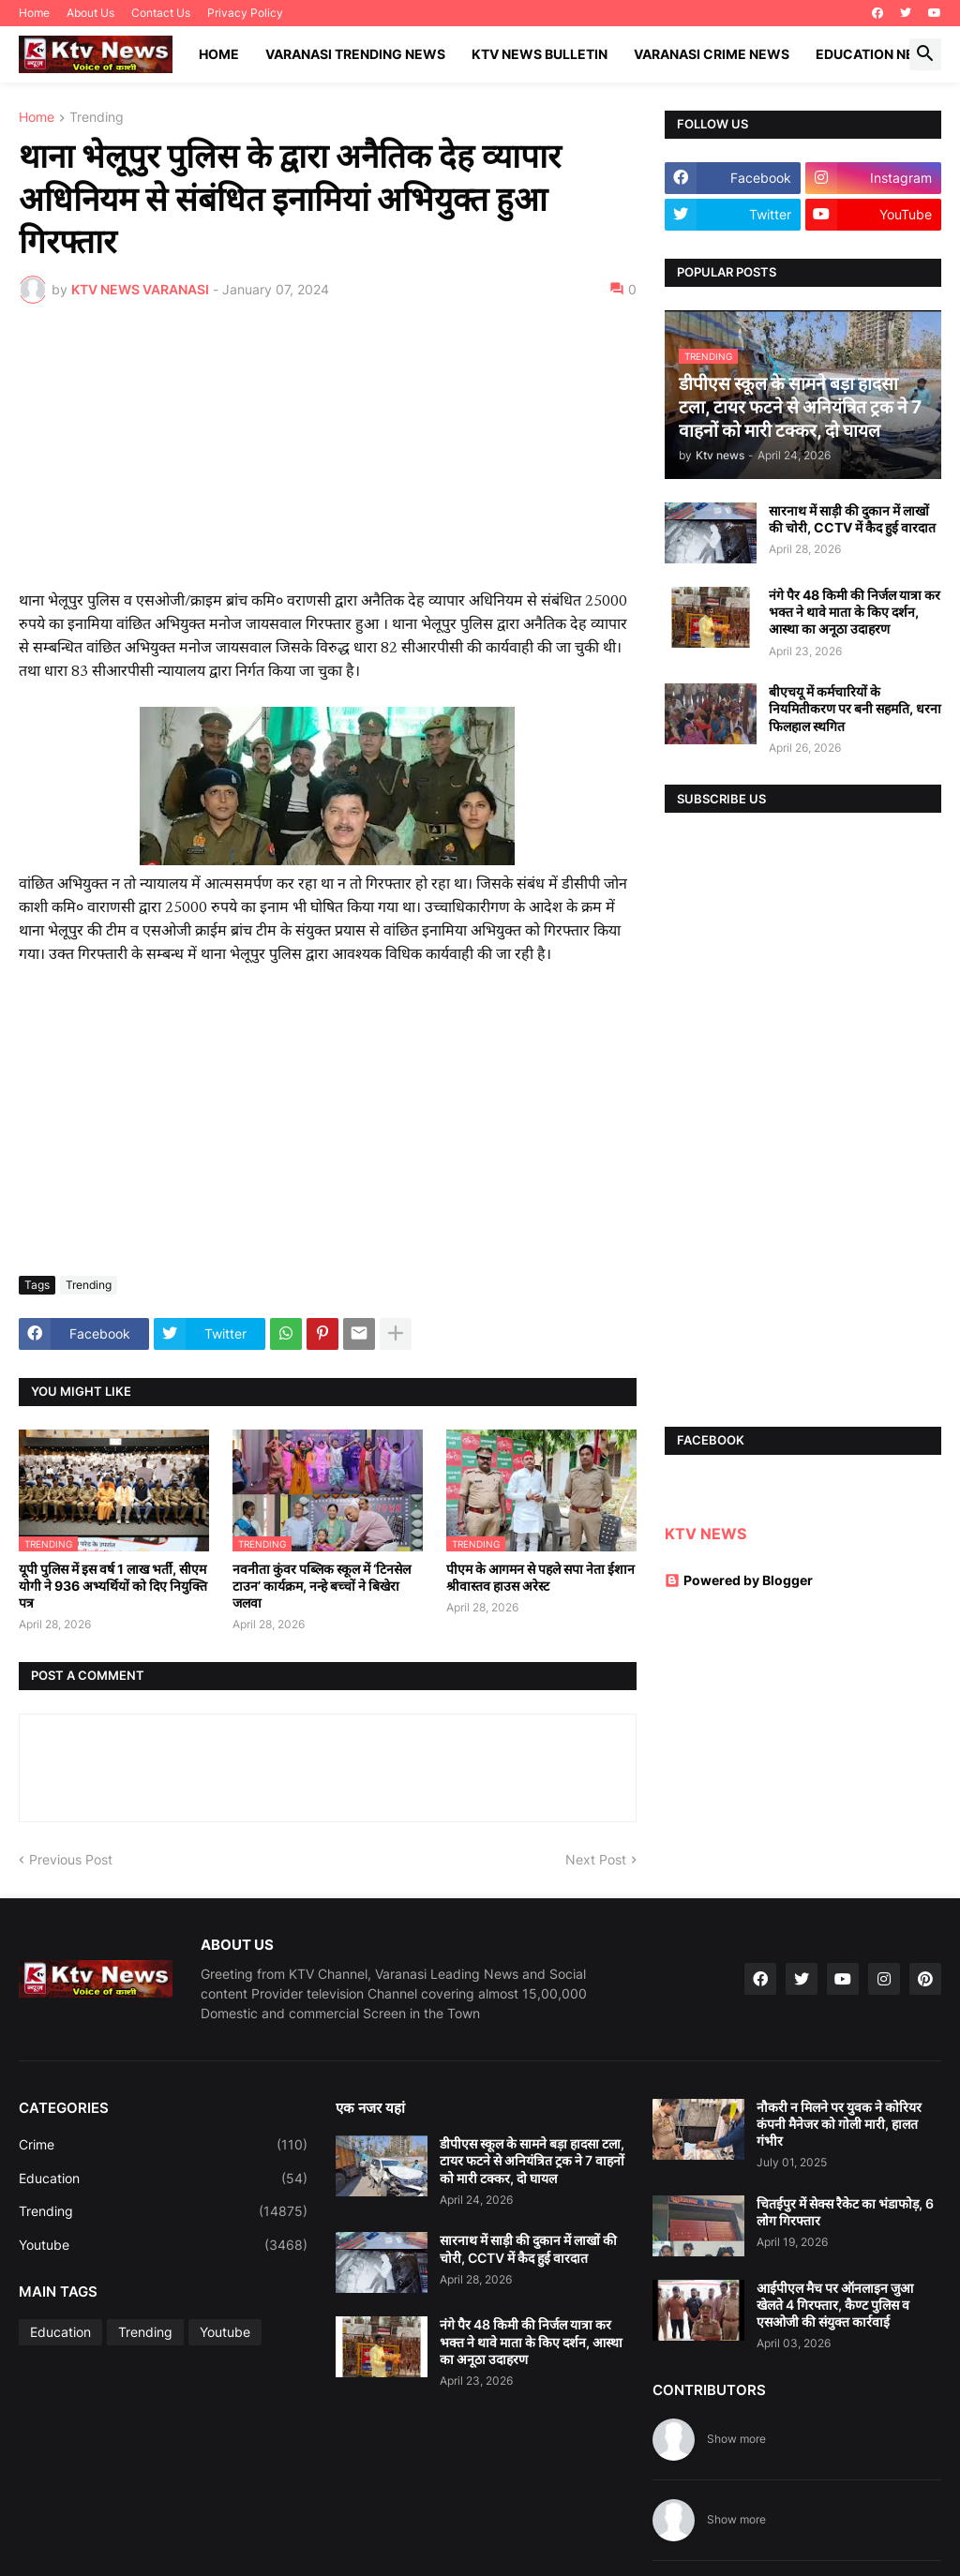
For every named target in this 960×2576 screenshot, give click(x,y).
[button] (925, 54)
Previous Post (70, 1859)
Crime (163, 2144)
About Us (90, 13)
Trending (96, 118)
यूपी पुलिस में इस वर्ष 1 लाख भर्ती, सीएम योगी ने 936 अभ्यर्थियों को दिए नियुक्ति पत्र (113, 1585)
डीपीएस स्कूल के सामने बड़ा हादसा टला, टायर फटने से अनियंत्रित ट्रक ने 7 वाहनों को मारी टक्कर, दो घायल (532, 2160)
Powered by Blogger (739, 1580)
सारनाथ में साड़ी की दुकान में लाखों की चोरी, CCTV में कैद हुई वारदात (852, 518)
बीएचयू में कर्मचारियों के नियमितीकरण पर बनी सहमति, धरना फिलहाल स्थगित (855, 708)
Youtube (163, 2245)
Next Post (595, 1859)
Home (34, 13)
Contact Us (160, 13)
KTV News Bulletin (540, 54)
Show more (736, 2439)
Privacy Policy (245, 13)
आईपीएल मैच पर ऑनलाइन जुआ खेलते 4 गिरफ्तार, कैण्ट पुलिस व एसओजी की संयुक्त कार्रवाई (835, 2304)
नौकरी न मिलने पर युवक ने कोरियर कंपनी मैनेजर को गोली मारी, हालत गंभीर (839, 2124)
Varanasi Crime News (711, 54)
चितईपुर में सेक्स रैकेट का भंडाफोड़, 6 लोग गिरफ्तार (845, 2211)
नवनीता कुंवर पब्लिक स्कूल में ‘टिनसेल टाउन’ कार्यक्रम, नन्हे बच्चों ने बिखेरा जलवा (321, 1585)
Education (163, 2178)
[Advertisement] (328, 458)
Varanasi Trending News (355, 54)
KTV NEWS (705, 1533)
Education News (876, 54)
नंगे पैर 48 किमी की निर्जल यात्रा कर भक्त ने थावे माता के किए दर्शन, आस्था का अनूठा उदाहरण (854, 612)
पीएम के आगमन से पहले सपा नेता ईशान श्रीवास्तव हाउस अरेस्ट (540, 1577)
